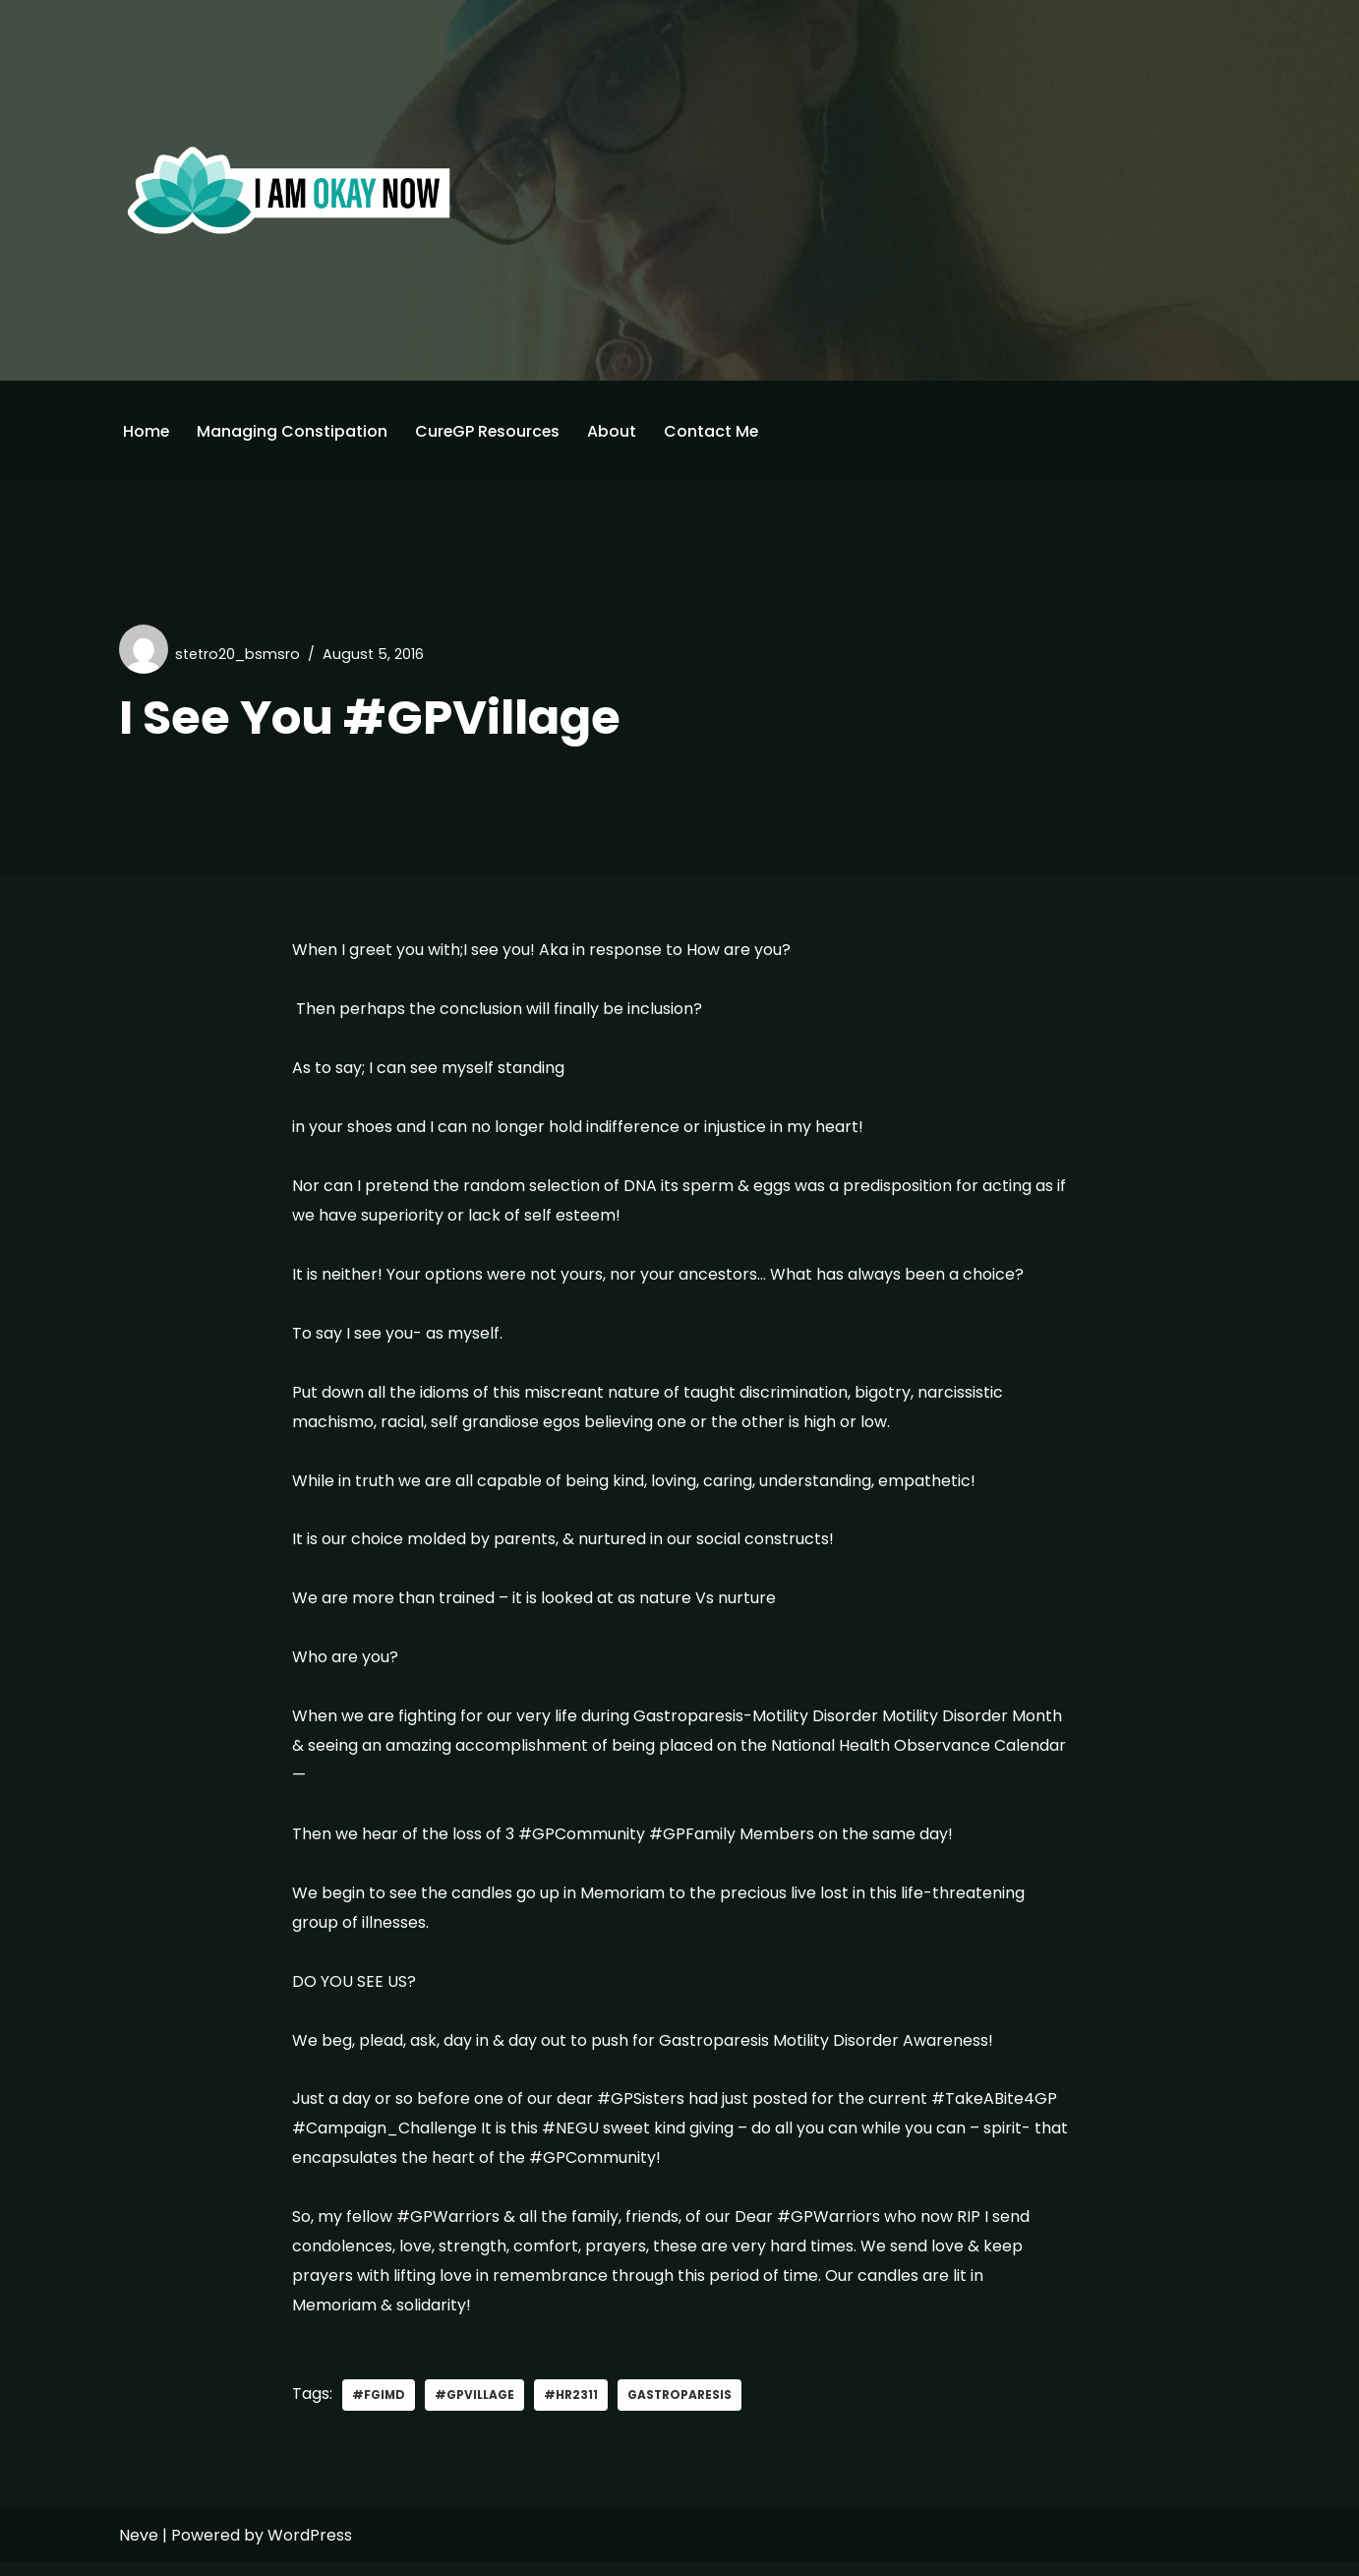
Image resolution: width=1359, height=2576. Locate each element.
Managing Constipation (293, 431)
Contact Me (715, 431)
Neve (138, 2549)
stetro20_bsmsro (238, 654)
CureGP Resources (489, 431)
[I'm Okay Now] (289, 190)
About (615, 431)
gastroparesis (681, 2408)
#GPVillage (475, 2408)
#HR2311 (572, 2408)
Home (146, 431)
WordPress (309, 2549)
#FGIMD (379, 2408)
